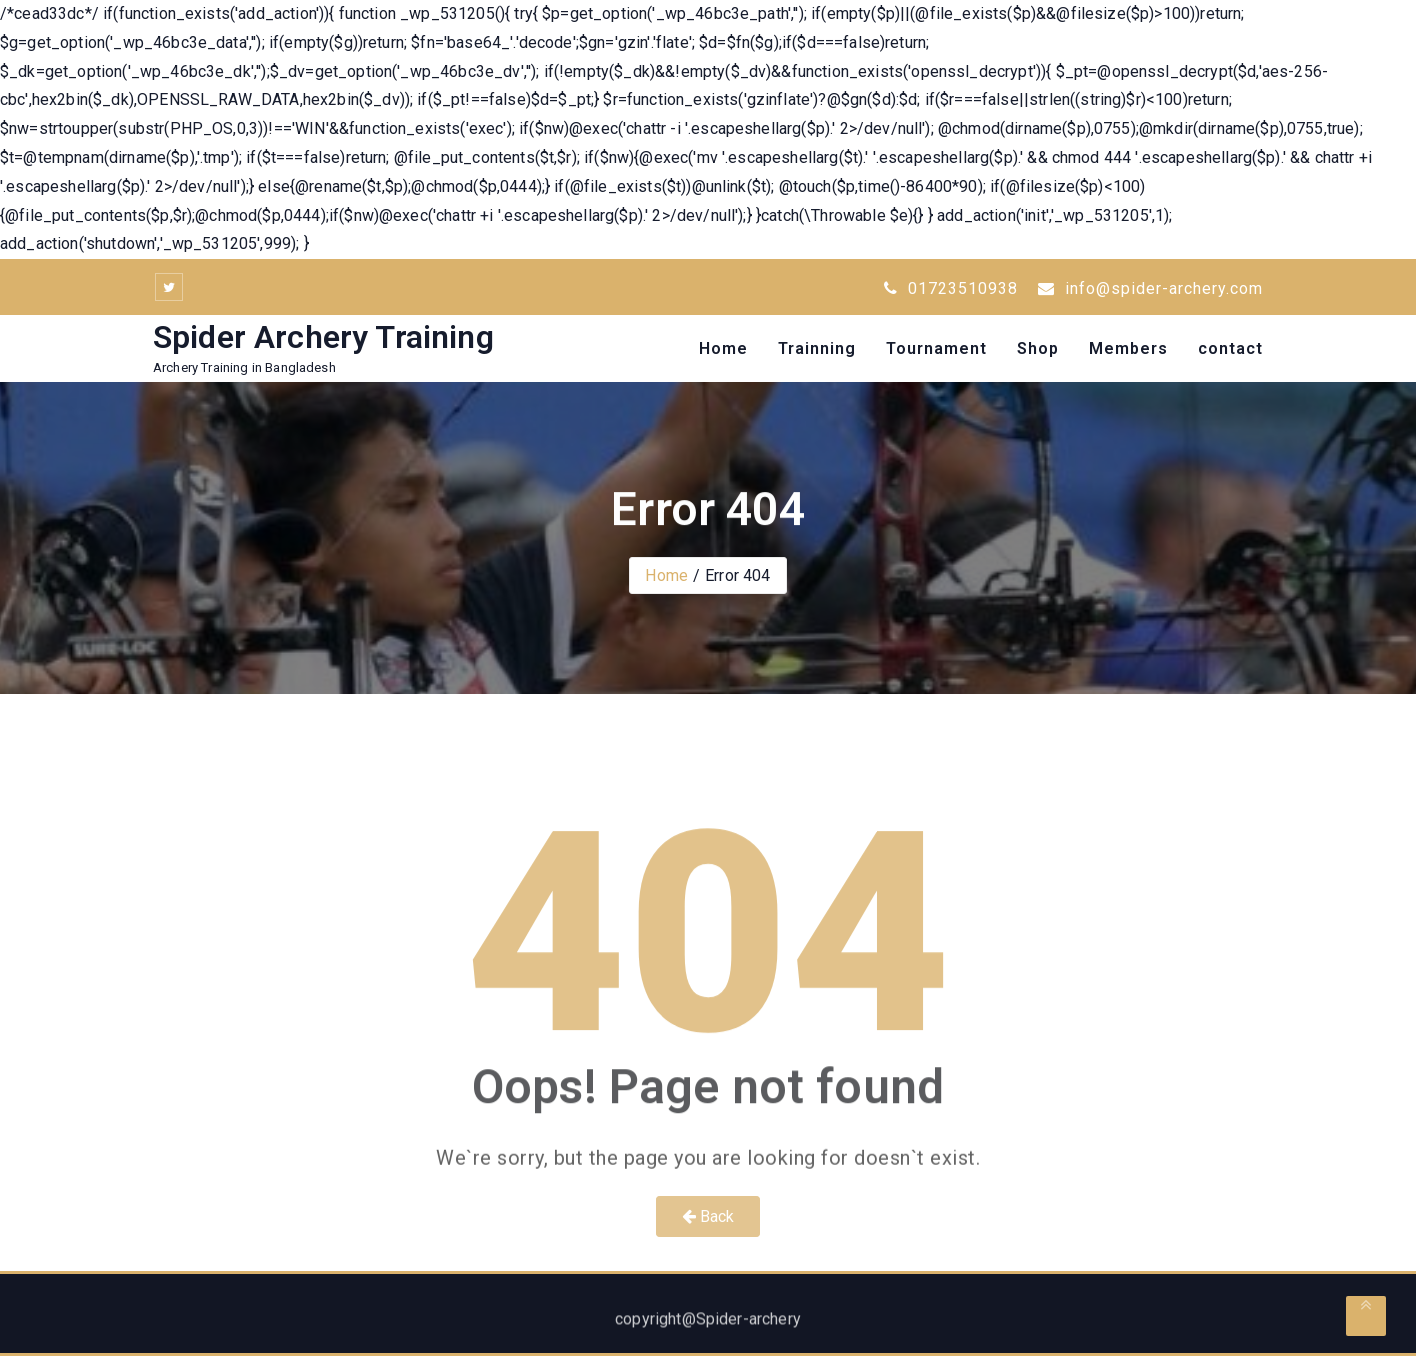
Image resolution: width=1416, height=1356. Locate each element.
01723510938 (951, 288)
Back (708, 1216)
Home (723, 348)
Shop (1038, 348)
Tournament (936, 348)
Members (1128, 348)
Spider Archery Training (323, 337)
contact (1230, 348)
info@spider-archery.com (1150, 288)
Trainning (817, 348)
